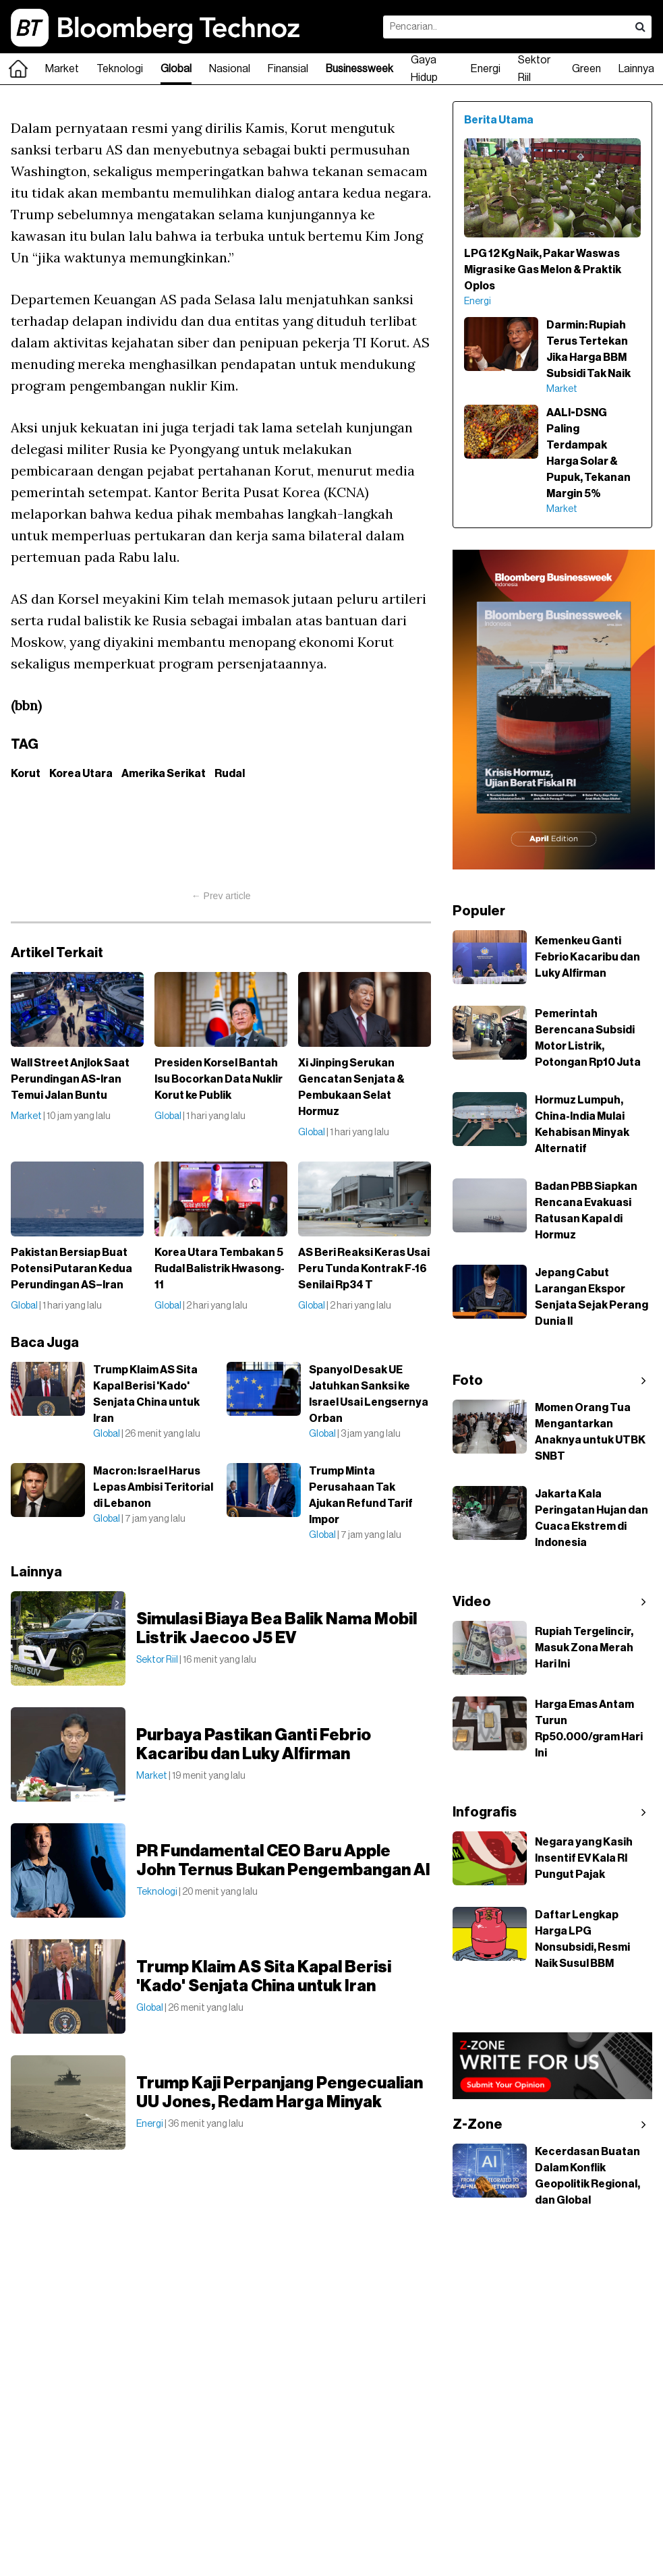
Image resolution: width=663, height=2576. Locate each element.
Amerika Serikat (163, 773)
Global (176, 68)
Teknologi (119, 68)
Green (586, 68)
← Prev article (221, 895)
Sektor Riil (534, 69)
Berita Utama (499, 120)
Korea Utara (81, 773)
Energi (485, 68)
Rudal (229, 773)
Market (62, 68)
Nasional (229, 68)
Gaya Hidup (424, 69)
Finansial (288, 68)
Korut (25, 773)
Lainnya (636, 68)
